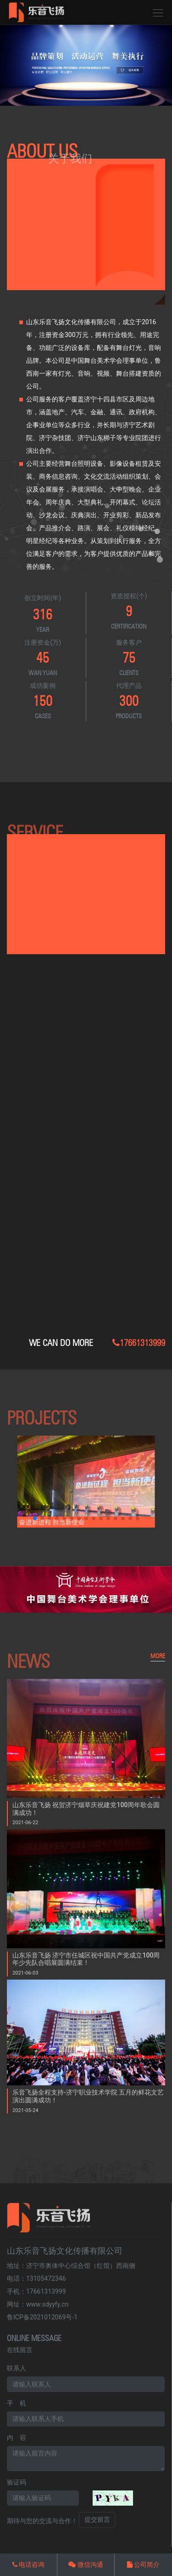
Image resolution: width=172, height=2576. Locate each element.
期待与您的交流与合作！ (42, 2520)
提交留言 (97, 2519)
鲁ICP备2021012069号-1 (42, 2317)
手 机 (16, 2403)
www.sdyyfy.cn (47, 2304)
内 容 (16, 2437)
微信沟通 (85, 2564)
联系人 (16, 2368)
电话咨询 (28, 2564)
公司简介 (143, 2564)
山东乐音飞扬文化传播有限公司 (64, 2250)
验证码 (16, 2482)
